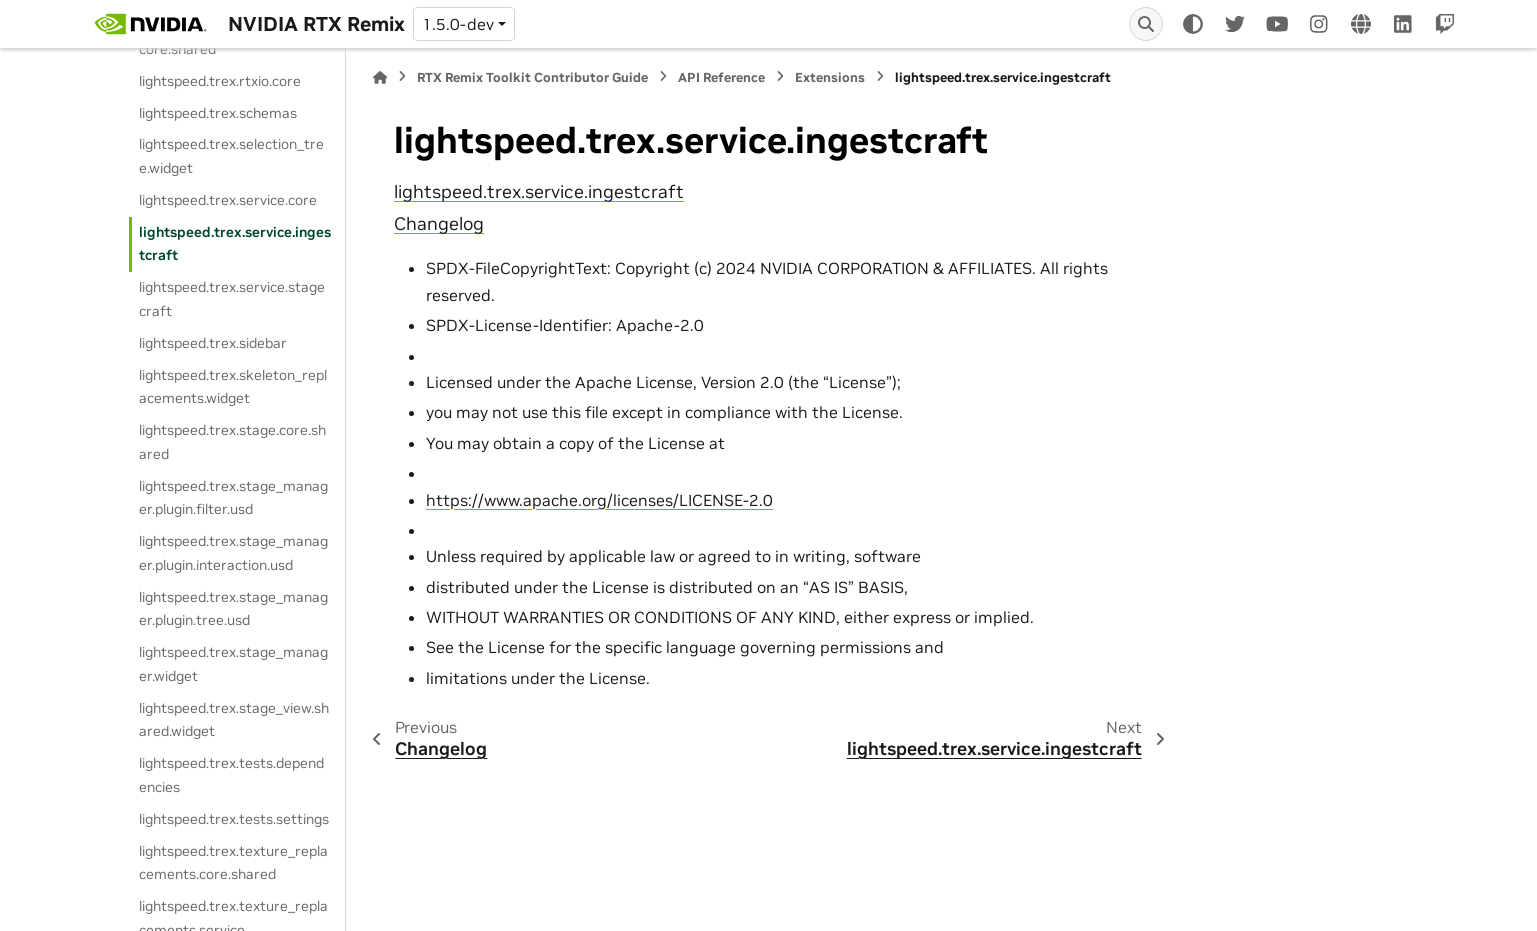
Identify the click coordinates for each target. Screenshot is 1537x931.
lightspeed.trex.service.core (228, 200)
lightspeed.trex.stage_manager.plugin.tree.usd (233, 609)
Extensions (830, 77)
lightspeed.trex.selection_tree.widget (231, 156)
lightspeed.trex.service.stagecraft (232, 299)
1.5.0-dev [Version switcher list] (458, 24)
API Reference (721, 77)
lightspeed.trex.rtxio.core (220, 81)
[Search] (1146, 24)
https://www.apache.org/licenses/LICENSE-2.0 (599, 500)
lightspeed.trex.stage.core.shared (232, 442)
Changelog (439, 224)
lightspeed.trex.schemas (218, 113)
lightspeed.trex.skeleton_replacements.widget (233, 387)
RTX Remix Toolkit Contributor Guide (532, 77)
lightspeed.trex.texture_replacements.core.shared (233, 863)
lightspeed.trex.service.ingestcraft (235, 244)
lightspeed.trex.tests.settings (234, 819)
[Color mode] (1193, 24)
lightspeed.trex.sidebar (213, 343)
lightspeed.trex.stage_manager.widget (233, 664)
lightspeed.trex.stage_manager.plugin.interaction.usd (233, 553)
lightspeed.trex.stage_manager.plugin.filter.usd (233, 498)
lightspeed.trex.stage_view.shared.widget (234, 720)
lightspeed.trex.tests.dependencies (231, 775)
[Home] (380, 77)
